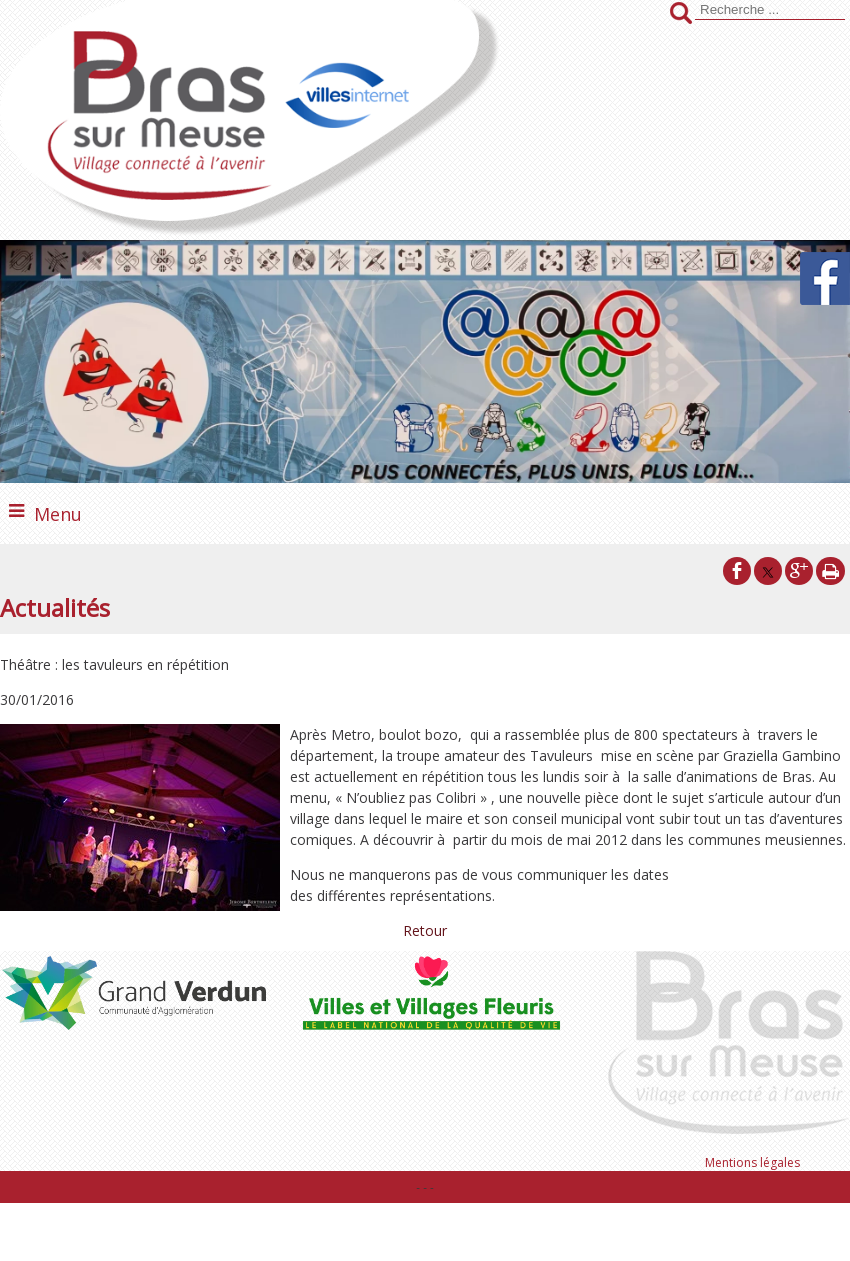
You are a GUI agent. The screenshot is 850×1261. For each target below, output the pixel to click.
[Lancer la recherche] (681, 15)
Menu (58, 514)
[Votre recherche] (770, 10)
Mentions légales (752, 1162)
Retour (425, 930)
